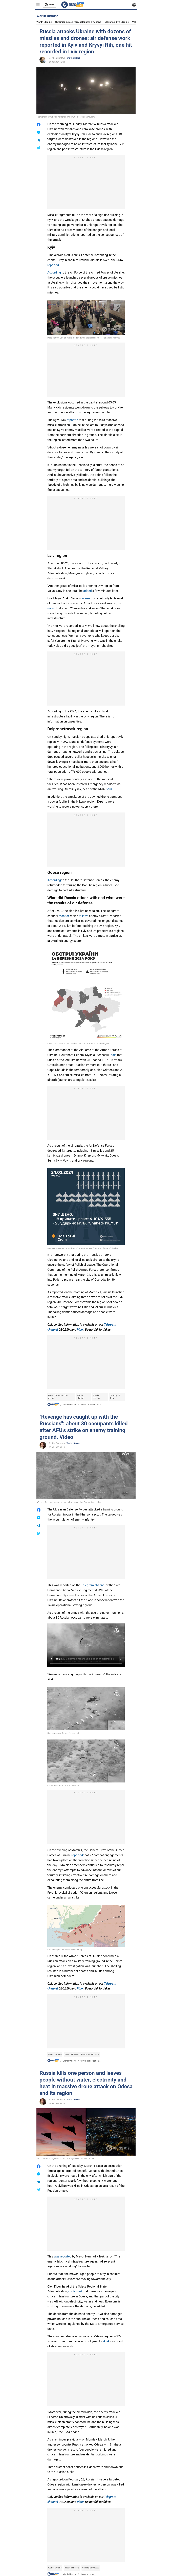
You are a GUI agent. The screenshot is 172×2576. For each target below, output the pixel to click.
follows (83, 916)
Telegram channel (93, 1585)
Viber (80, 1329)
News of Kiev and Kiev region (58, 1396)
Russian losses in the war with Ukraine (81, 2054)
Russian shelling (96, 1396)
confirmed (75, 2291)
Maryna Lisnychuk (57, 58)
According (54, 272)
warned (87, 598)
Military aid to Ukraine (117, 22)
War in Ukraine (44, 22)
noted (51, 608)
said (109, 789)
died (106, 2341)
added (87, 591)
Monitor (64, 916)
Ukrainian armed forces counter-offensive (78, 22)
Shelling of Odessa (90, 2568)
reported (53, 265)
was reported (62, 2256)
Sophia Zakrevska (57, 1443)
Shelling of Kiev (115, 1396)
